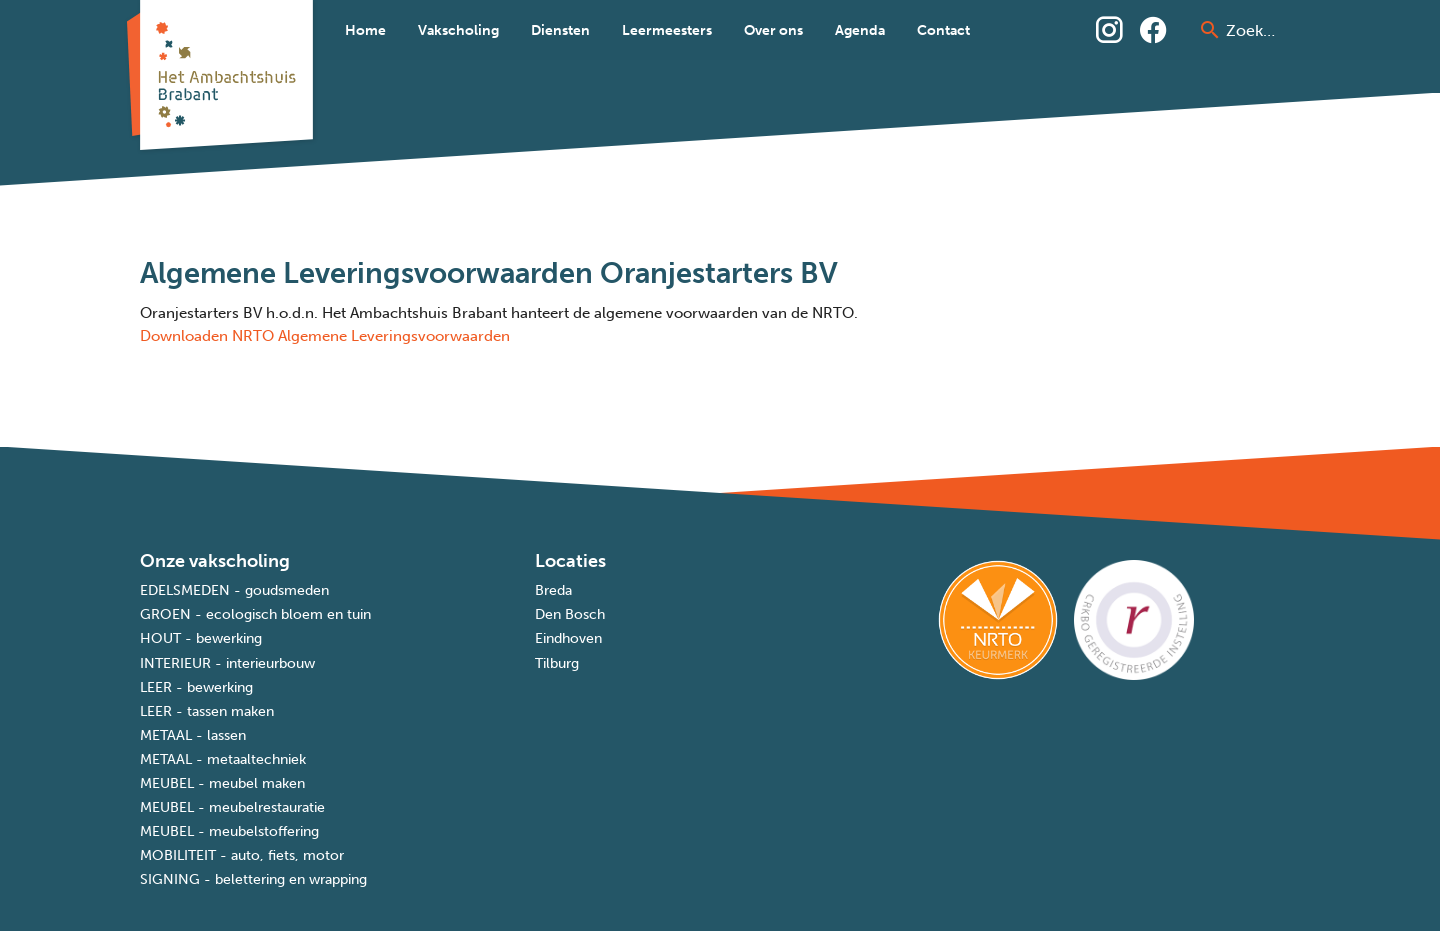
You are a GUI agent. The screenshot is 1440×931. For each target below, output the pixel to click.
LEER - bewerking (196, 687)
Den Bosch (570, 614)
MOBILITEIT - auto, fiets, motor (242, 855)
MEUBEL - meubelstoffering (229, 831)
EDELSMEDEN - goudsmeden (234, 590)
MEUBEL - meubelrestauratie (232, 807)
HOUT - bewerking (201, 638)
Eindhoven (568, 638)
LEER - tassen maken (207, 711)
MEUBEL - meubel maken (222, 783)
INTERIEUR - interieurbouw (227, 663)
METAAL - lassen (193, 735)
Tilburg (557, 663)
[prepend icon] (1210, 30)
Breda (553, 590)
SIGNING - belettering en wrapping (253, 879)
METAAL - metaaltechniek (223, 759)
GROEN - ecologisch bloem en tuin (255, 614)
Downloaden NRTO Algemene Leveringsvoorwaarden (325, 336)
